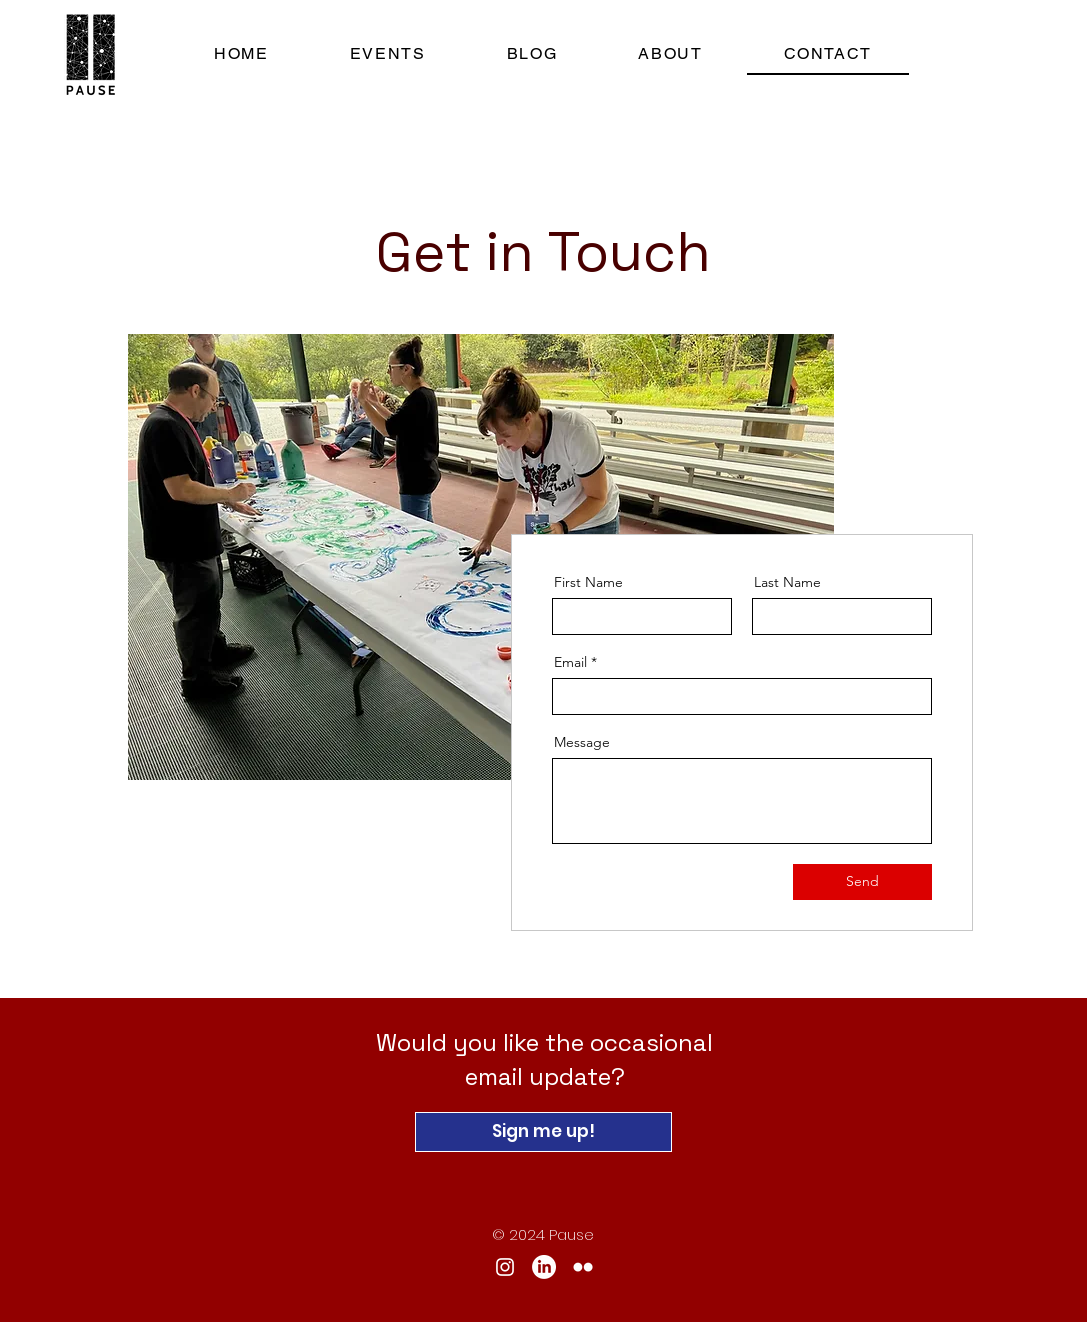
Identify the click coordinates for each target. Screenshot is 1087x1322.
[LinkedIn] (544, 1267)
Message (582, 742)
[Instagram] (505, 1267)
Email (570, 662)
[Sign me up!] (543, 1132)
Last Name (787, 582)
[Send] (862, 882)
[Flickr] (583, 1267)
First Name (588, 582)
